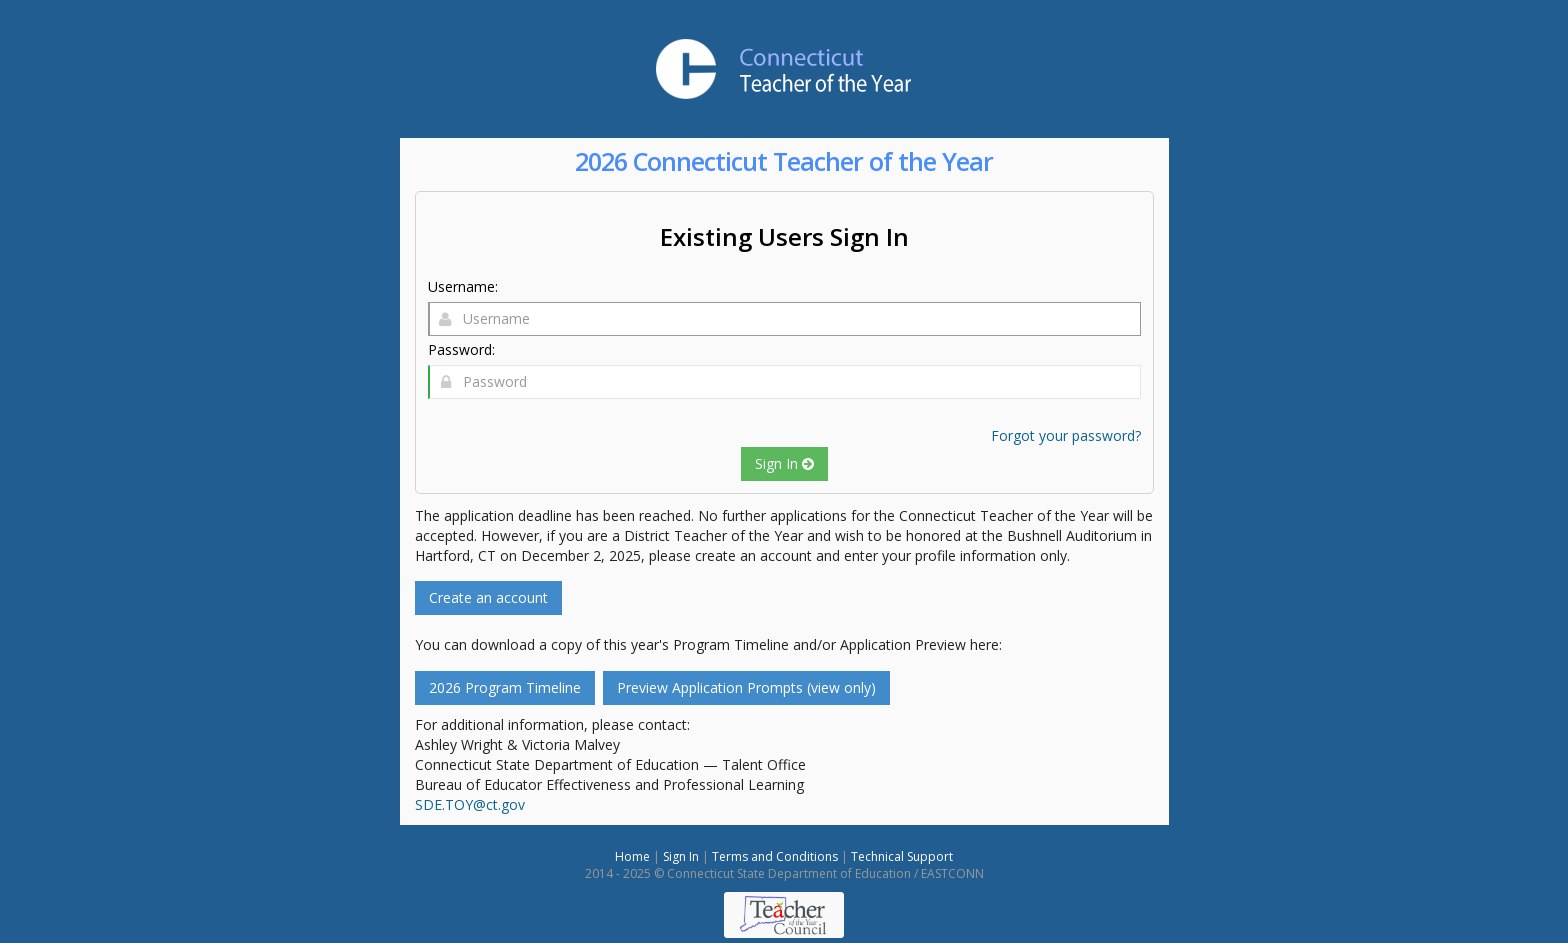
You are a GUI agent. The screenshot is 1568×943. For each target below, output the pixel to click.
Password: (461, 349)
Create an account (488, 597)
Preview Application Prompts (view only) (746, 687)
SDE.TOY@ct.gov (470, 804)
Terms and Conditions (775, 856)
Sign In (784, 463)
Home (632, 856)
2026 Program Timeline (505, 687)
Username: (463, 286)
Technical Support (902, 856)
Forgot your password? (1066, 435)
